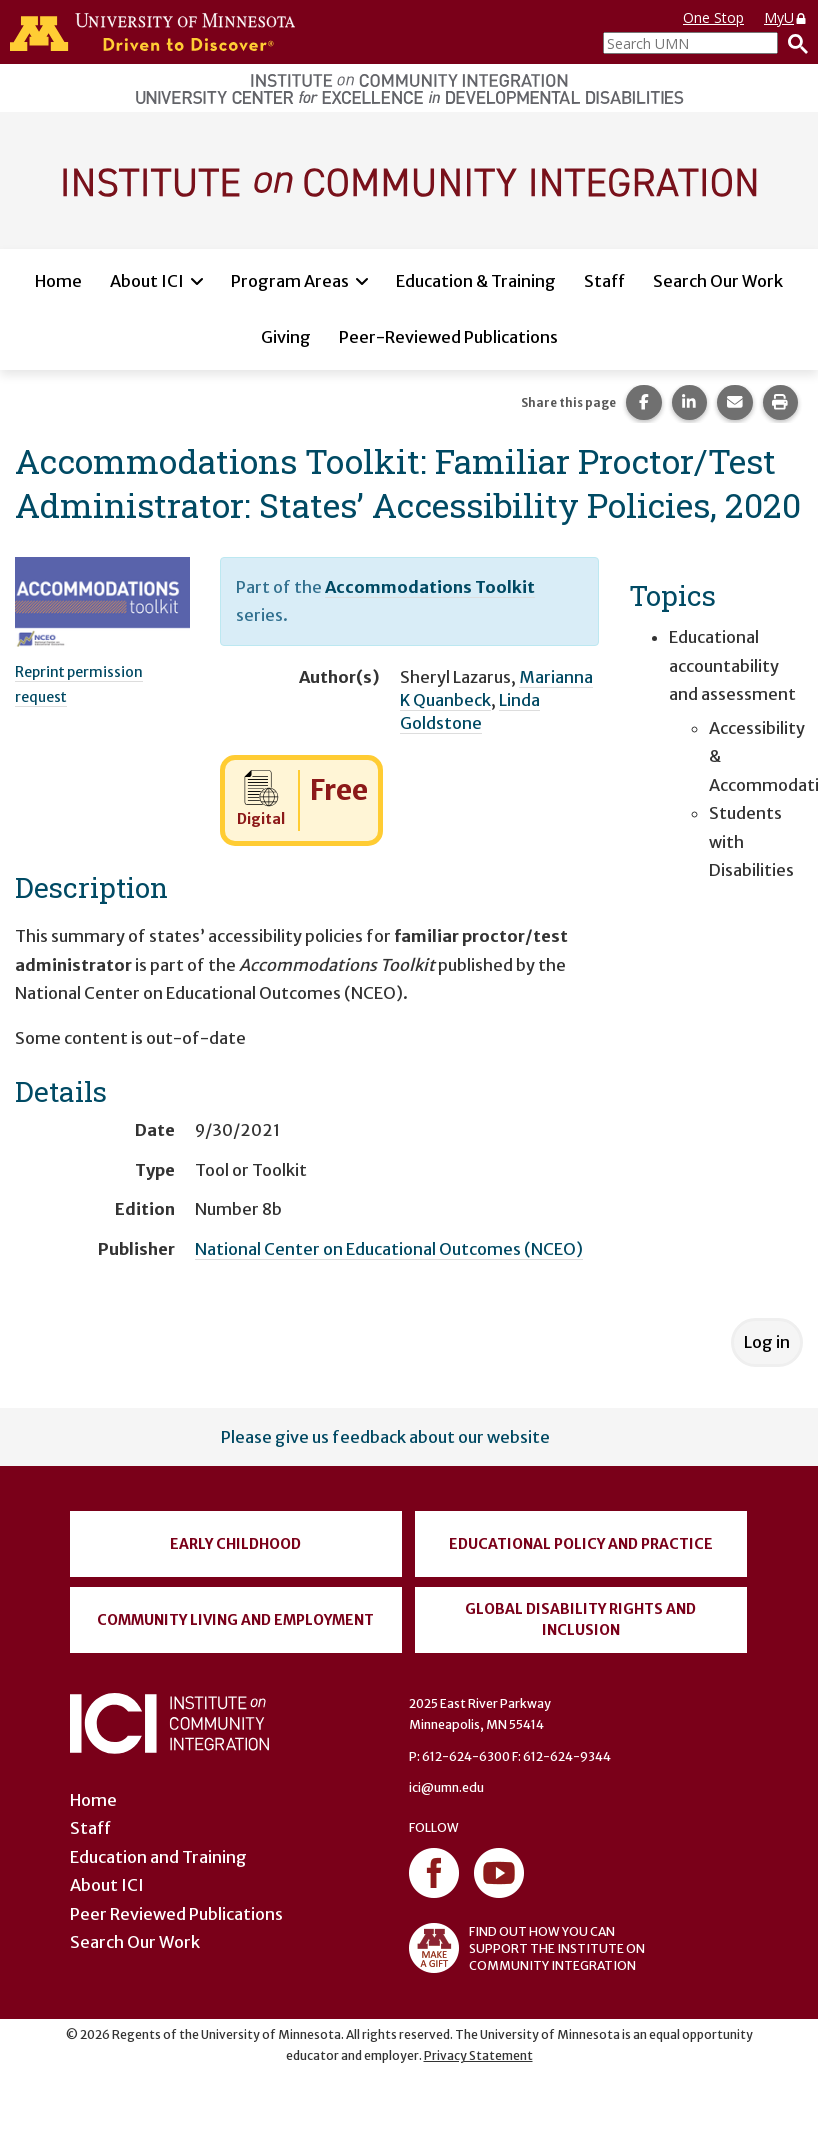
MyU (786, 17)
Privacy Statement (478, 2055)
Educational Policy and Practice (581, 1544)
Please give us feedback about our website (385, 1437)
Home (58, 281)
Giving (286, 337)
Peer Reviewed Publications (176, 1914)
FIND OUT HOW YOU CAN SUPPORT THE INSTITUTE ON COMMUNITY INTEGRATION (527, 1948)
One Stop (713, 17)
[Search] (793, 43)
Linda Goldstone (470, 711)
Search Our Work (718, 281)
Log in (767, 1342)
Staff (604, 281)
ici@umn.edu (446, 1787)
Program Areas (290, 281)
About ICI (147, 281)
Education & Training (476, 281)
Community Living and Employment (235, 1620)
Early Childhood (235, 1544)
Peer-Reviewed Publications (448, 337)
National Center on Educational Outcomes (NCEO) (389, 1249)
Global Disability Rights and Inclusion (580, 1619)
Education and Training (158, 1857)
